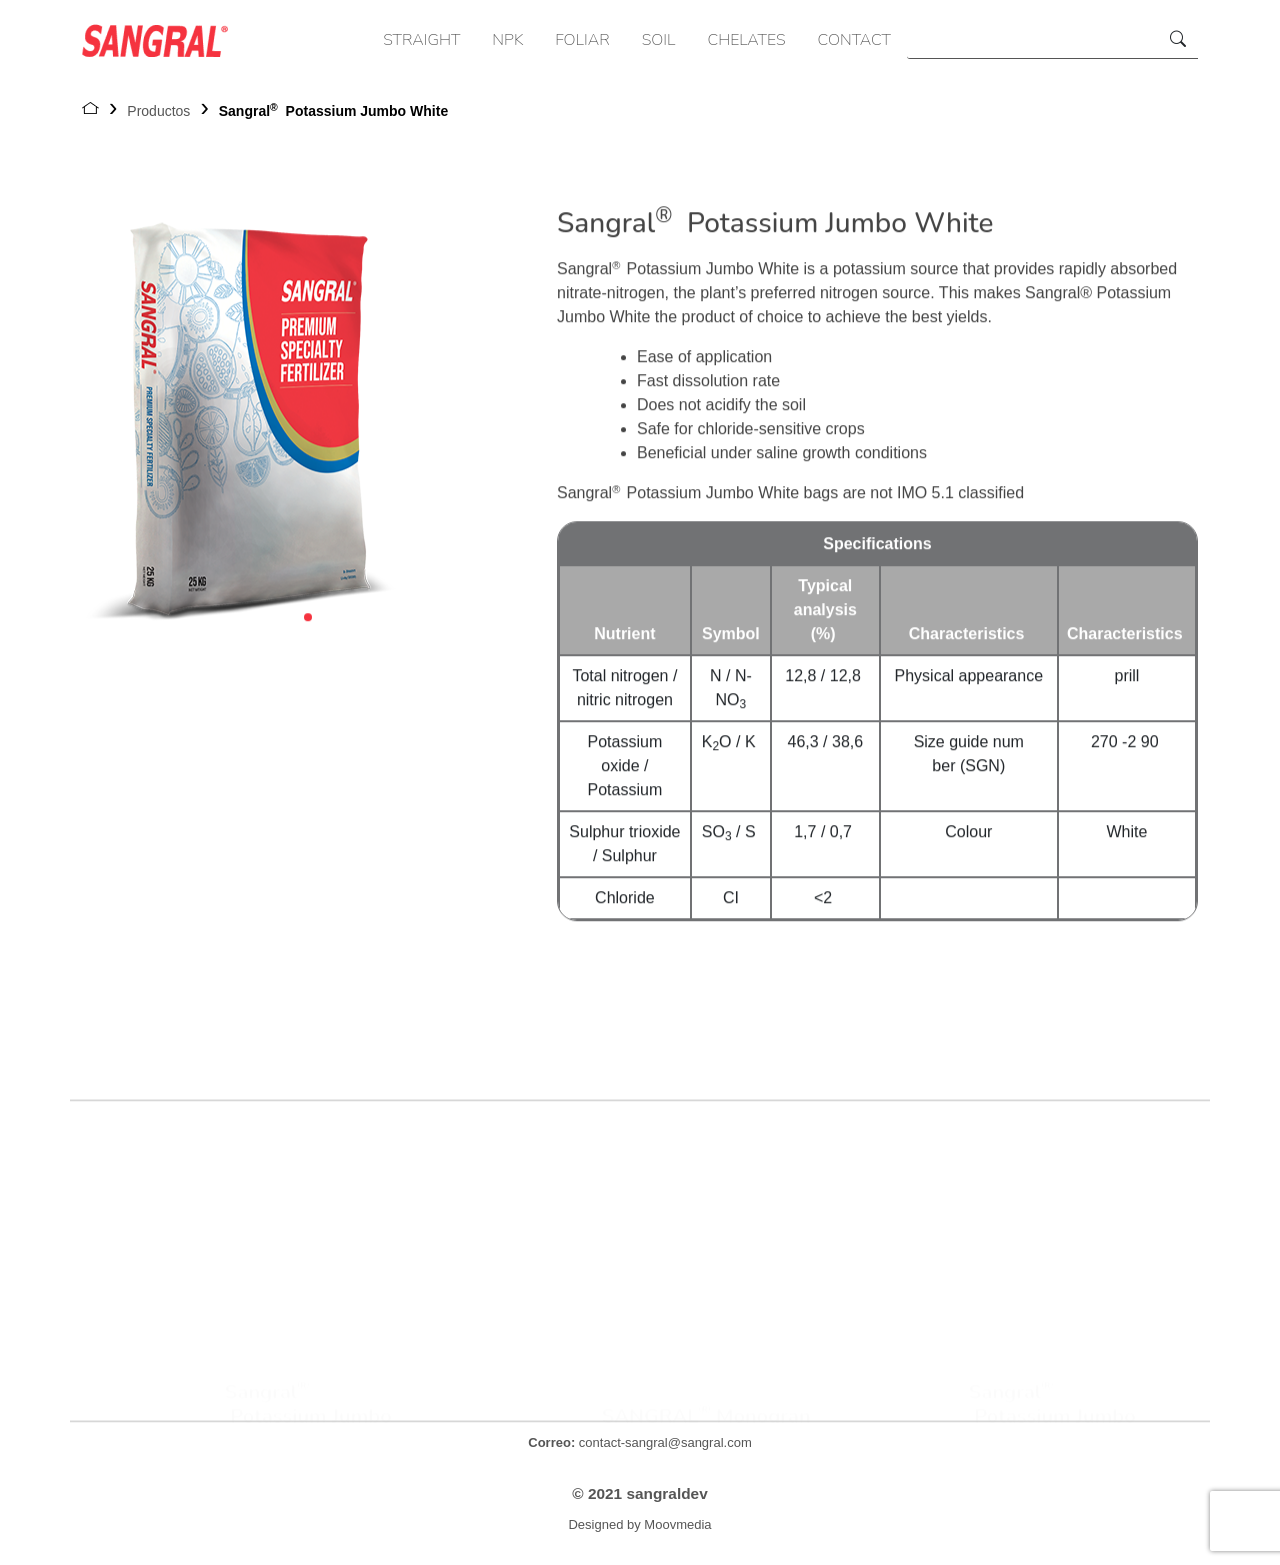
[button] (308, 625)
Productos (158, 111)
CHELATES (747, 40)
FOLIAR (582, 40)
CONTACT (854, 40)
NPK (507, 40)
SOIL (659, 40)
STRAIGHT (421, 40)
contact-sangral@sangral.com (639, 1442)
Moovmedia (677, 1524)
